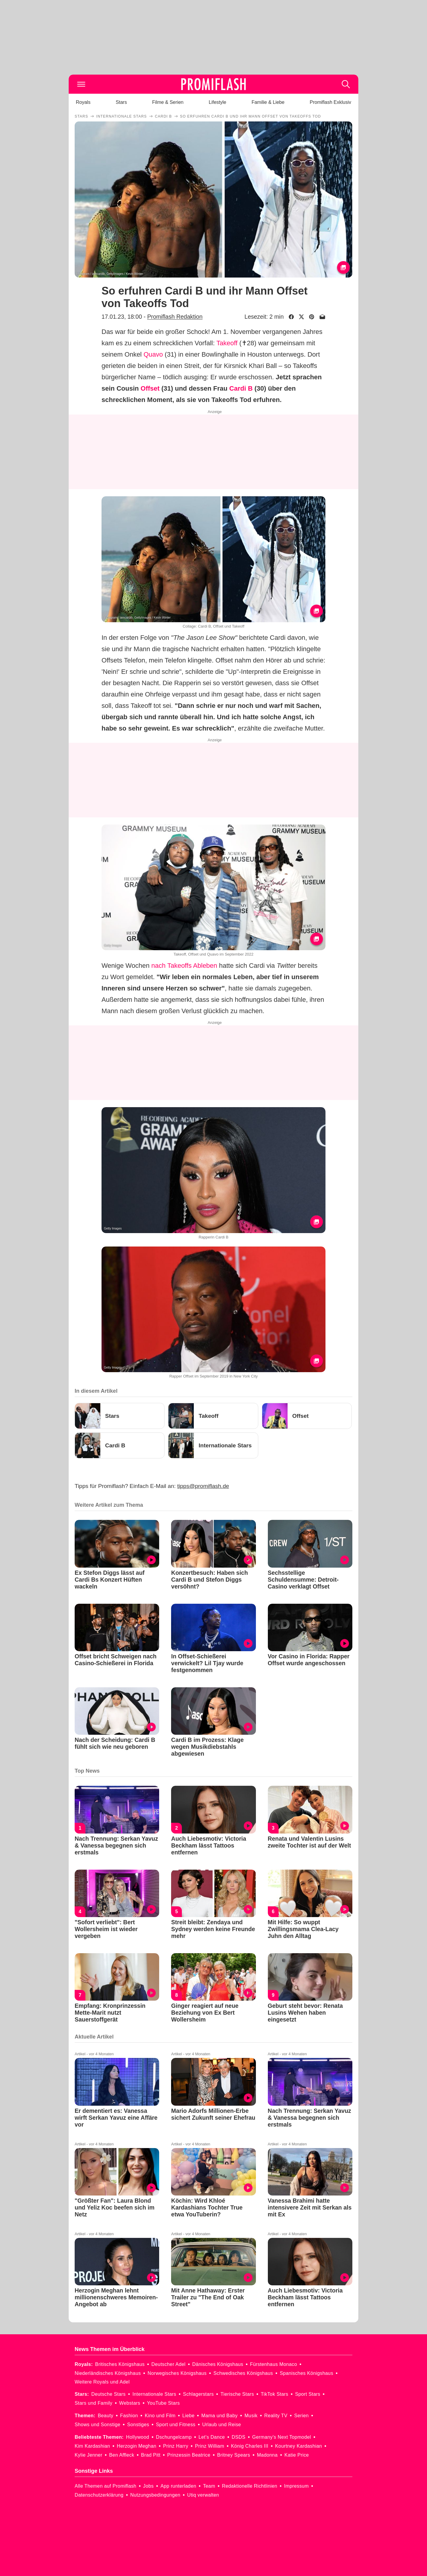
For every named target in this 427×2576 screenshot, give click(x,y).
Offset (150, 388)
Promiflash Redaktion (174, 316)
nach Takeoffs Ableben (184, 965)
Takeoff (227, 343)
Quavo (153, 354)
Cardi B (241, 388)
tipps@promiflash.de (203, 1486)
